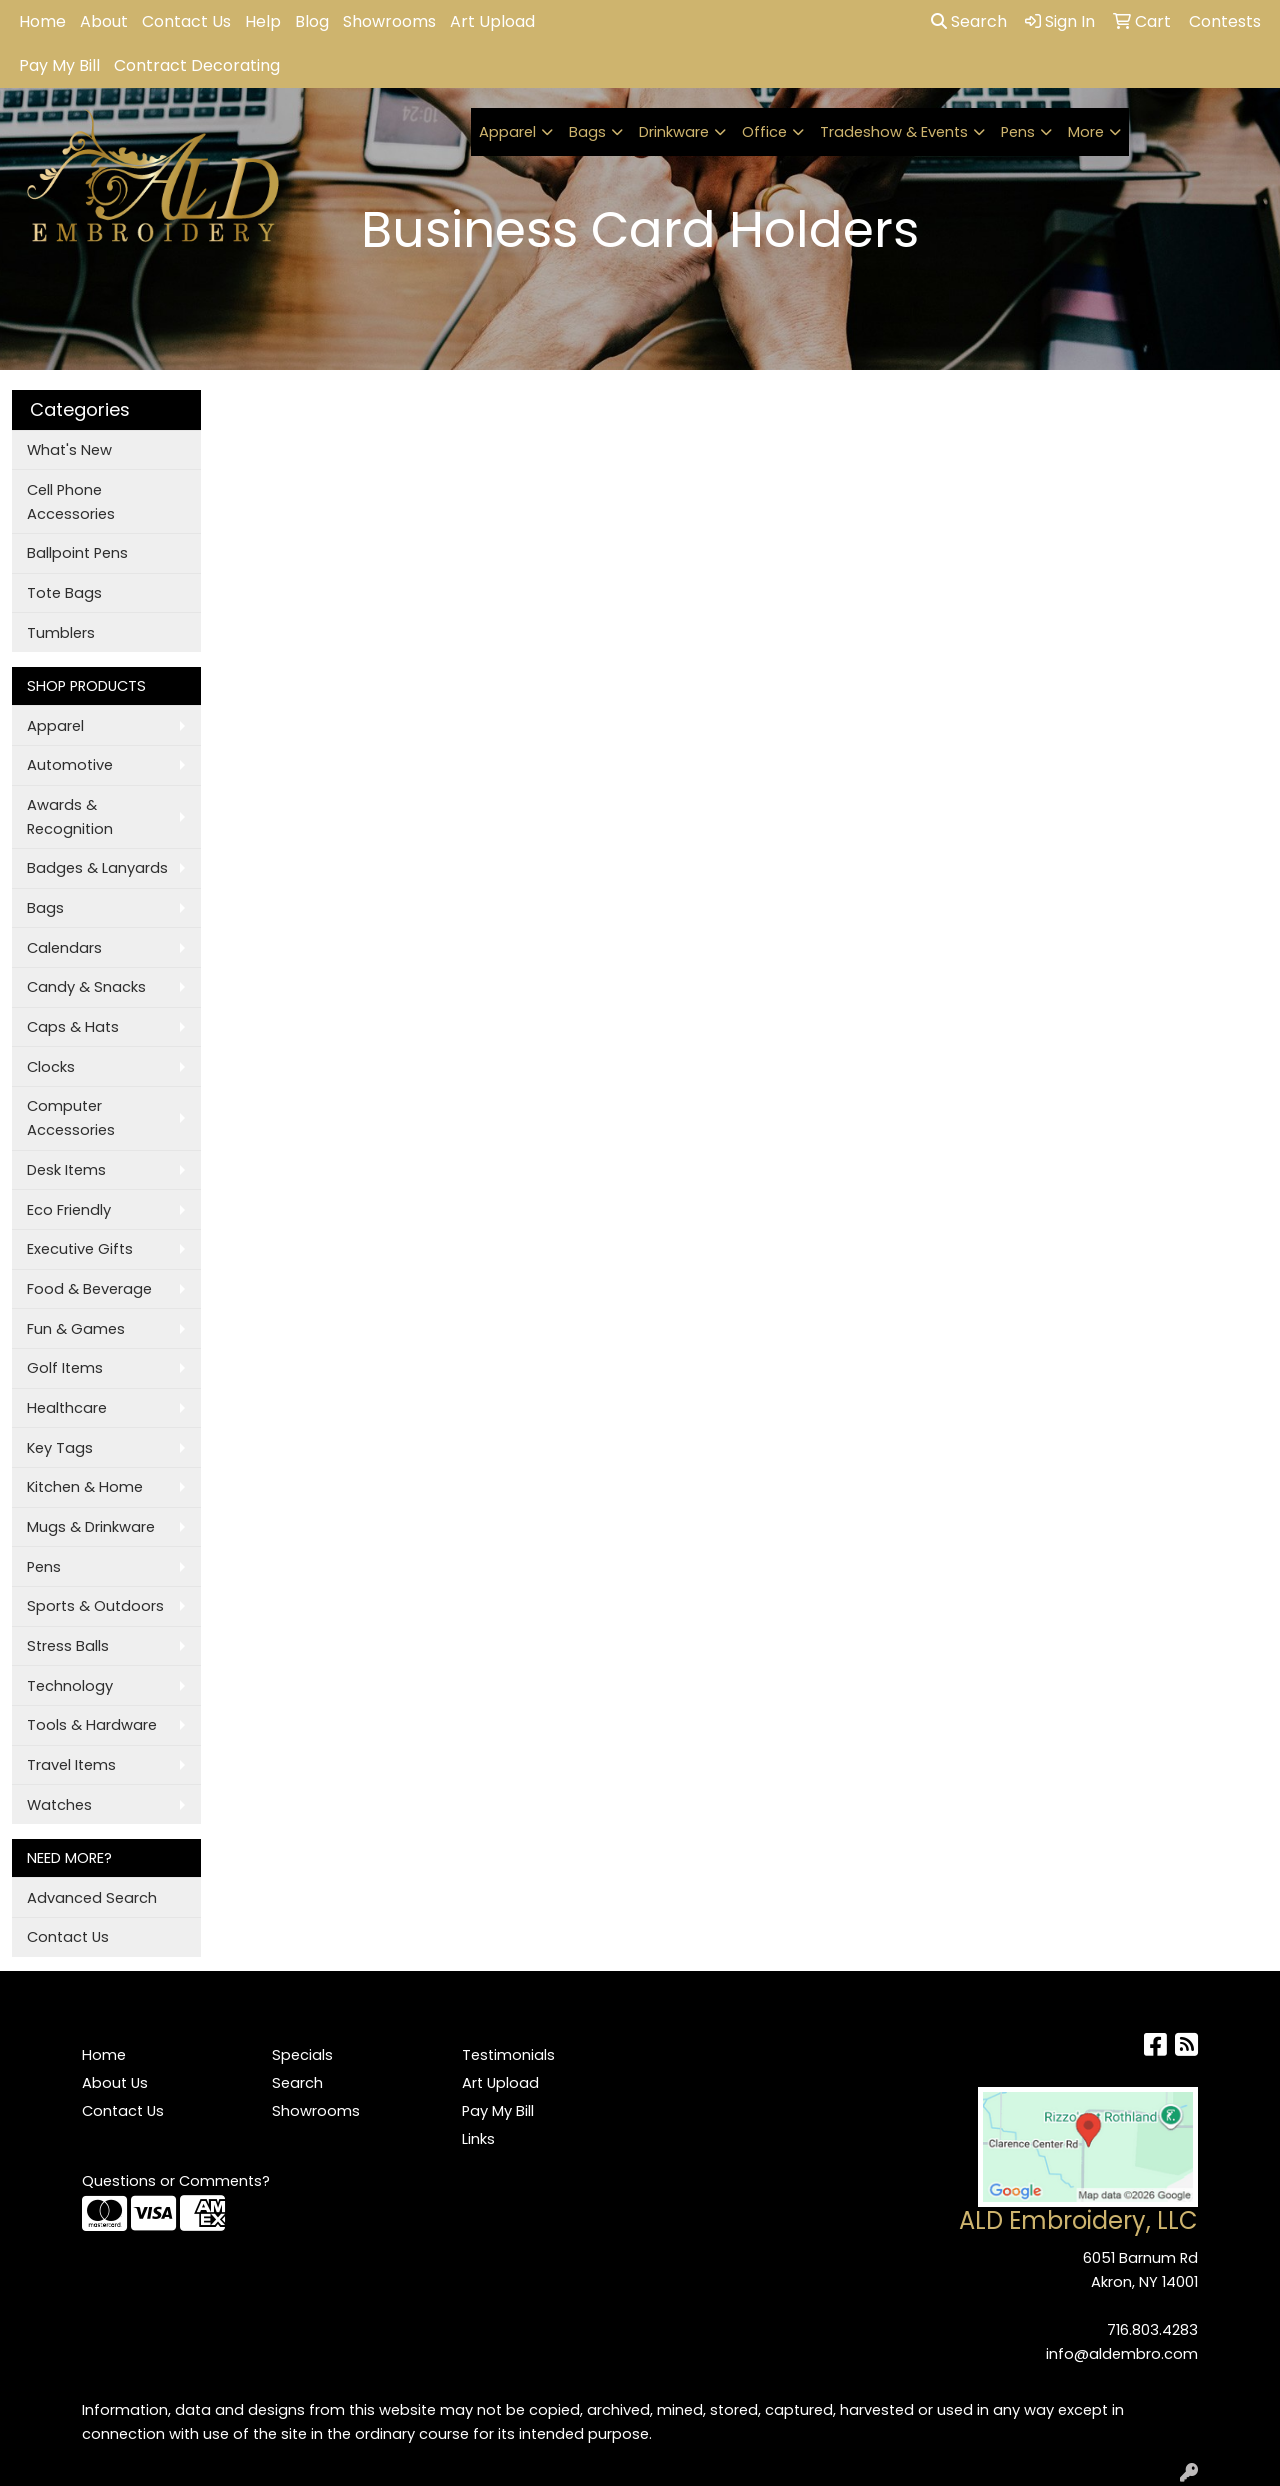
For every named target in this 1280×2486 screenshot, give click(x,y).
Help (263, 21)
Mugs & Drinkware (91, 1527)
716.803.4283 (1152, 2330)
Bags (587, 132)
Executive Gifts (80, 1249)
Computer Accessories (71, 1118)
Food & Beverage (89, 1289)
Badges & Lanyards (97, 868)
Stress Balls (68, 1646)
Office (764, 132)
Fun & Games (76, 1329)
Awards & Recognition (70, 817)
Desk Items (66, 1170)
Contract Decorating (197, 65)
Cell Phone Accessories (71, 502)
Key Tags (60, 1448)
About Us (115, 2083)
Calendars (64, 948)
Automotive (70, 765)
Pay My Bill (59, 65)
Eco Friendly (69, 1210)
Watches (59, 1805)
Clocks (51, 1067)
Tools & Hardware (92, 1725)
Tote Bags (64, 593)
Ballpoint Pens (77, 553)
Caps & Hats (73, 1027)
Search (969, 21)
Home (42, 21)
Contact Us (186, 21)
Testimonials (508, 2055)
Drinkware (674, 132)
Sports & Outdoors (95, 1606)
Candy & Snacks (86, 987)
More (1086, 132)
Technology (70, 1686)
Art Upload (492, 21)
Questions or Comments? (176, 2181)
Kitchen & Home (85, 1487)
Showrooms (389, 21)
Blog (312, 21)
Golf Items (65, 1368)
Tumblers (61, 633)
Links (478, 2139)
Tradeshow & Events (894, 132)
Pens (1018, 132)
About (104, 21)
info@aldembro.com (1122, 2354)
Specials (302, 2055)
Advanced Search (92, 1898)
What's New (69, 450)
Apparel (507, 132)
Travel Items (71, 1765)
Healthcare (67, 1408)
